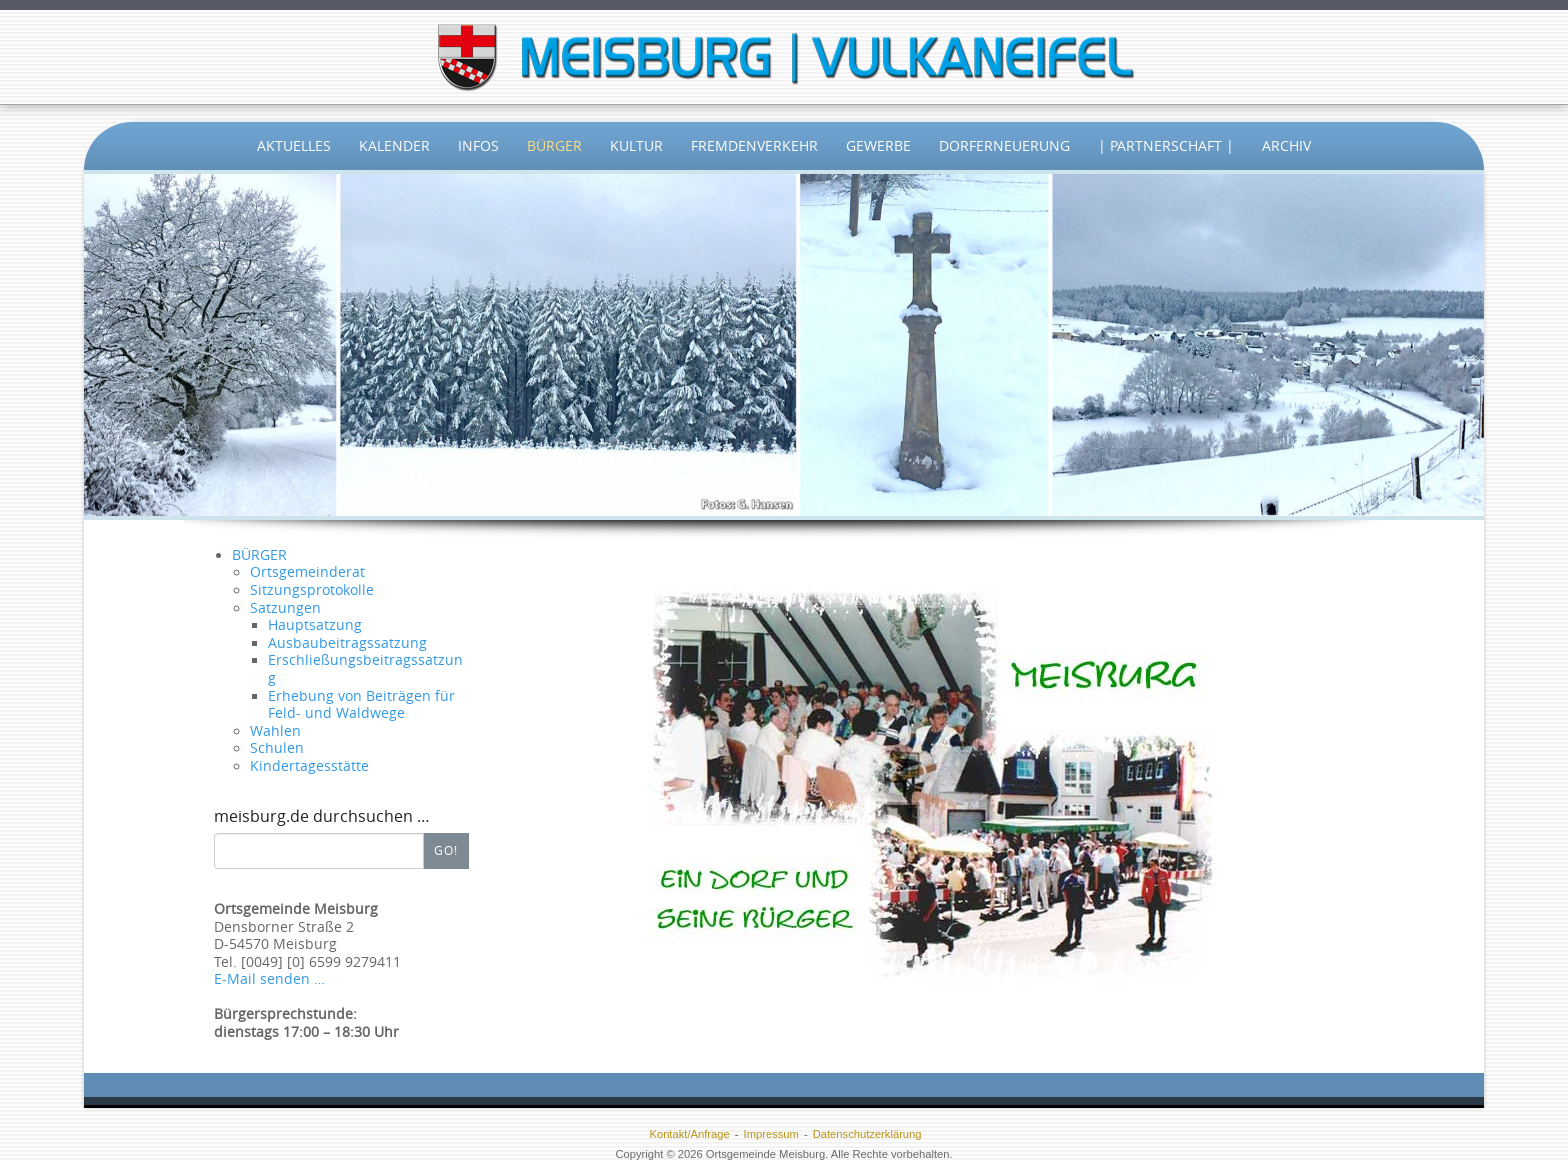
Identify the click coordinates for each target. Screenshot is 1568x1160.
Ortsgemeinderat (307, 572)
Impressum (771, 1134)
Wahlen (275, 731)
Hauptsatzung (315, 625)
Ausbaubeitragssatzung (347, 643)
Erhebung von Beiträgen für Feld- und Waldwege (361, 705)
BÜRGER (259, 555)
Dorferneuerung (1004, 145)
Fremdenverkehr (754, 145)
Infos (478, 145)
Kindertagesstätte (309, 766)
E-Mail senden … (269, 979)
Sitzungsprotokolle (312, 590)
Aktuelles (294, 145)
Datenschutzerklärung (867, 1134)
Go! (446, 850)
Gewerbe (878, 145)
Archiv (1286, 145)
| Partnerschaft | (1166, 145)
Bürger (554, 145)
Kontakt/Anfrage (689, 1134)
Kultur (636, 145)
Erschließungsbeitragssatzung (365, 669)
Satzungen (285, 608)
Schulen (277, 748)
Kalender (394, 145)
